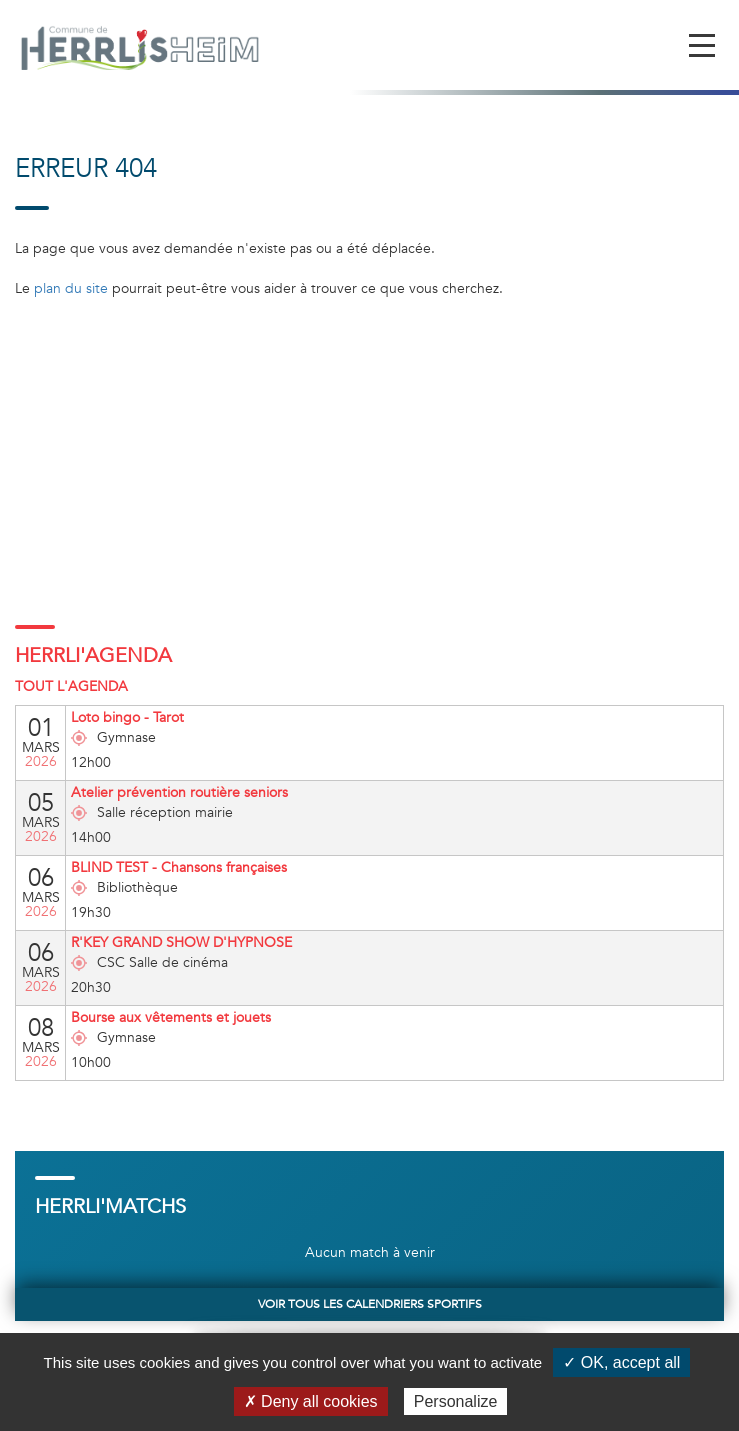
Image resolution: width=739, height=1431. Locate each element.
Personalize (456, 1401)
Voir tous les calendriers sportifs (370, 1304)
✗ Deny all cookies (311, 1401)
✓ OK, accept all (621, 1362)
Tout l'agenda (71, 686)
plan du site (71, 288)
